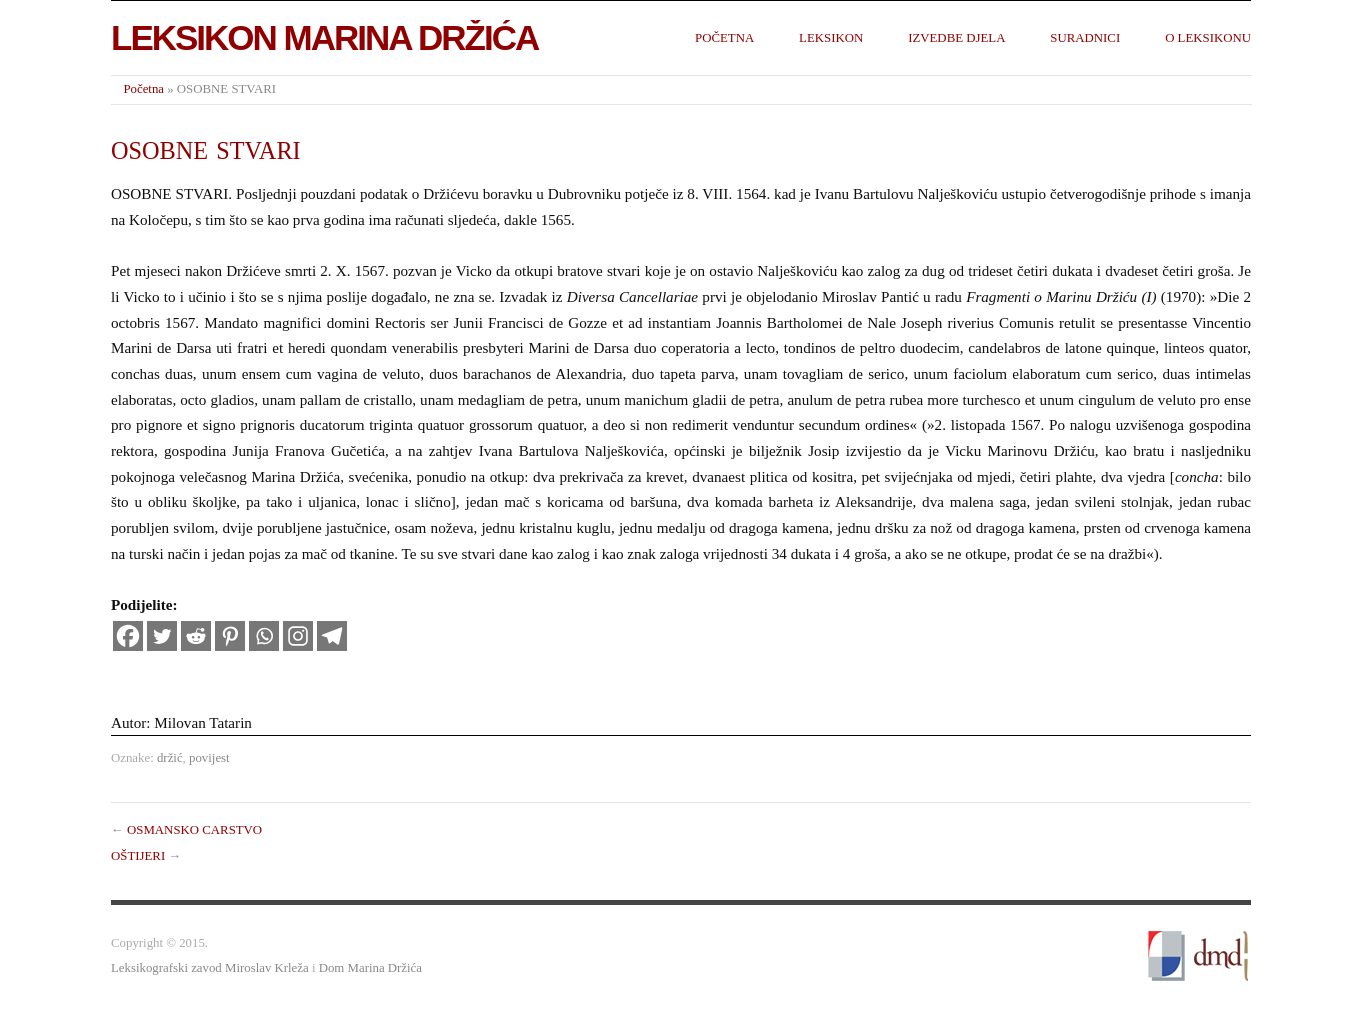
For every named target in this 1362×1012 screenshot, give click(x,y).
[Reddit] (196, 636)
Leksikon (831, 38)
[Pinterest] (230, 636)
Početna (724, 38)
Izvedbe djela (956, 38)
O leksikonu (1208, 38)
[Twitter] (162, 636)
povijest (209, 758)
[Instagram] (298, 636)
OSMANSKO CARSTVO (194, 830)
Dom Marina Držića (370, 968)
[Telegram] (332, 636)
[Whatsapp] (264, 636)
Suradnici (1085, 38)
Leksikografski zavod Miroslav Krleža (210, 968)
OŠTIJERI (138, 856)
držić (170, 758)
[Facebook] (128, 636)
